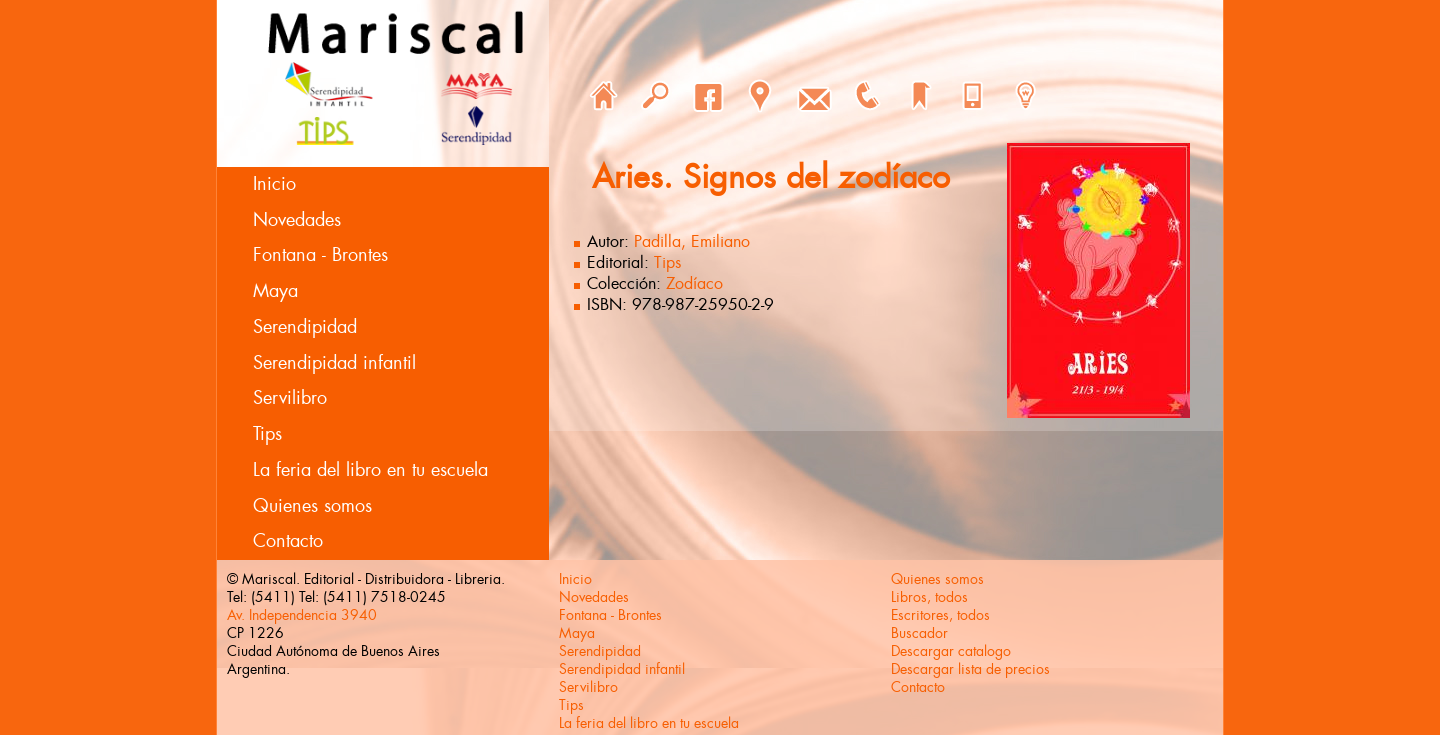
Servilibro (290, 398)
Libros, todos (929, 597)
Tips (267, 434)
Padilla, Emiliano (692, 241)
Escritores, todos (940, 615)
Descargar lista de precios (970, 669)
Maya (275, 291)
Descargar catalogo (951, 651)
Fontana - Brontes (320, 255)
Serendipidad (305, 327)
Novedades (297, 220)
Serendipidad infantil (334, 363)
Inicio (274, 184)
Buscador (919, 633)
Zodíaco (694, 283)
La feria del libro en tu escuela (370, 470)
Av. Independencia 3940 (302, 615)
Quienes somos (312, 506)
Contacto (288, 541)
